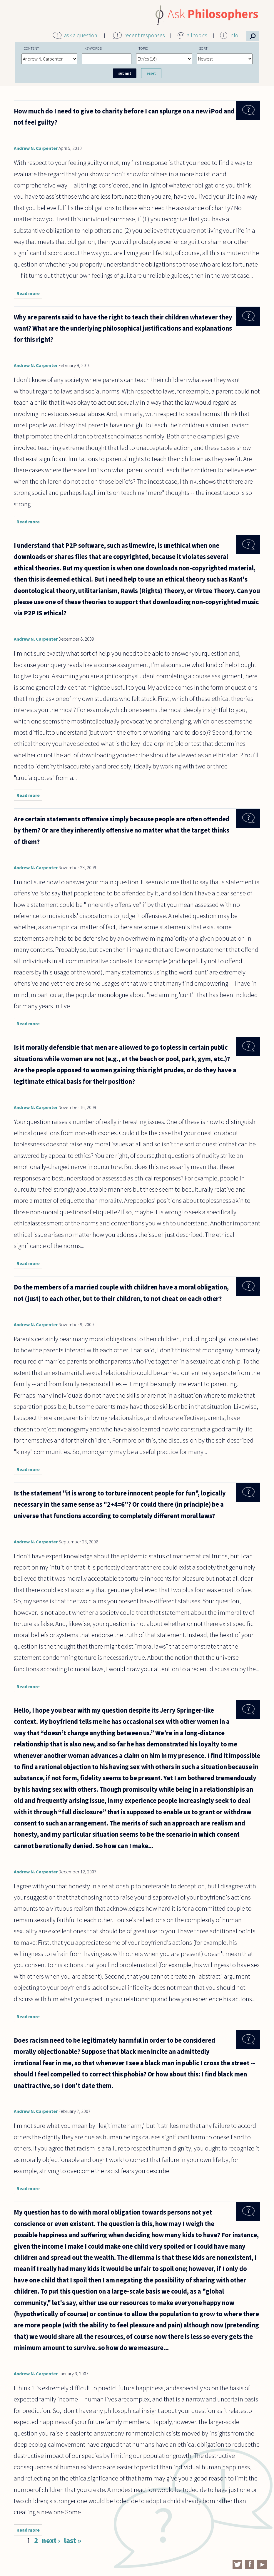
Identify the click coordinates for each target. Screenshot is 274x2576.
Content (31, 48)
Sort (203, 48)
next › (51, 2540)
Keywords (93, 48)
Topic (143, 48)
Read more (29, 294)
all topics (197, 35)
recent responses (144, 35)
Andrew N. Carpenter (36, 148)
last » (72, 2540)
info (234, 35)
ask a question (80, 35)
